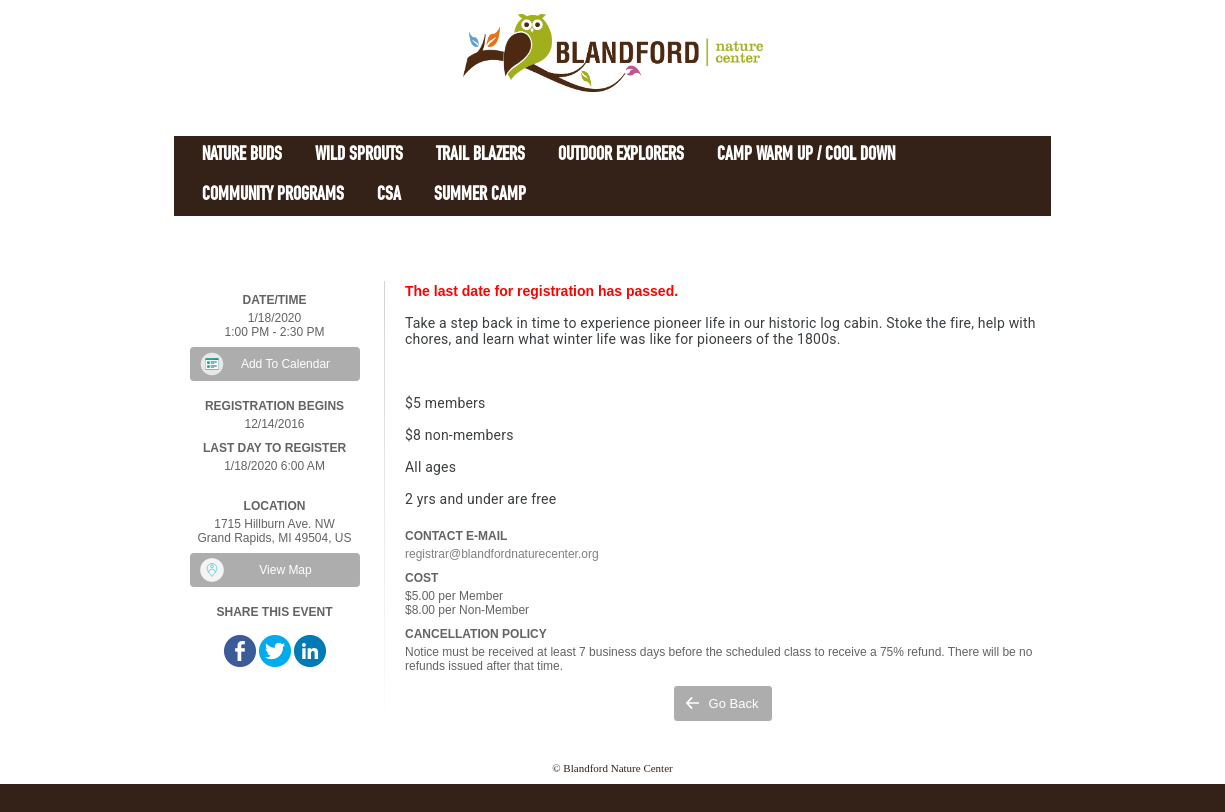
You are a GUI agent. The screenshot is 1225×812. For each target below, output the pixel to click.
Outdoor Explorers (621, 155)
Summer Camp (480, 195)
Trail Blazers (480, 155)
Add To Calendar (285, 364)
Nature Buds (242, 155)
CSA (389, 195)
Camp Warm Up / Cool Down (806, 155)
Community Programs (273, 195)
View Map (285, 570)
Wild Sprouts (359, 155)
